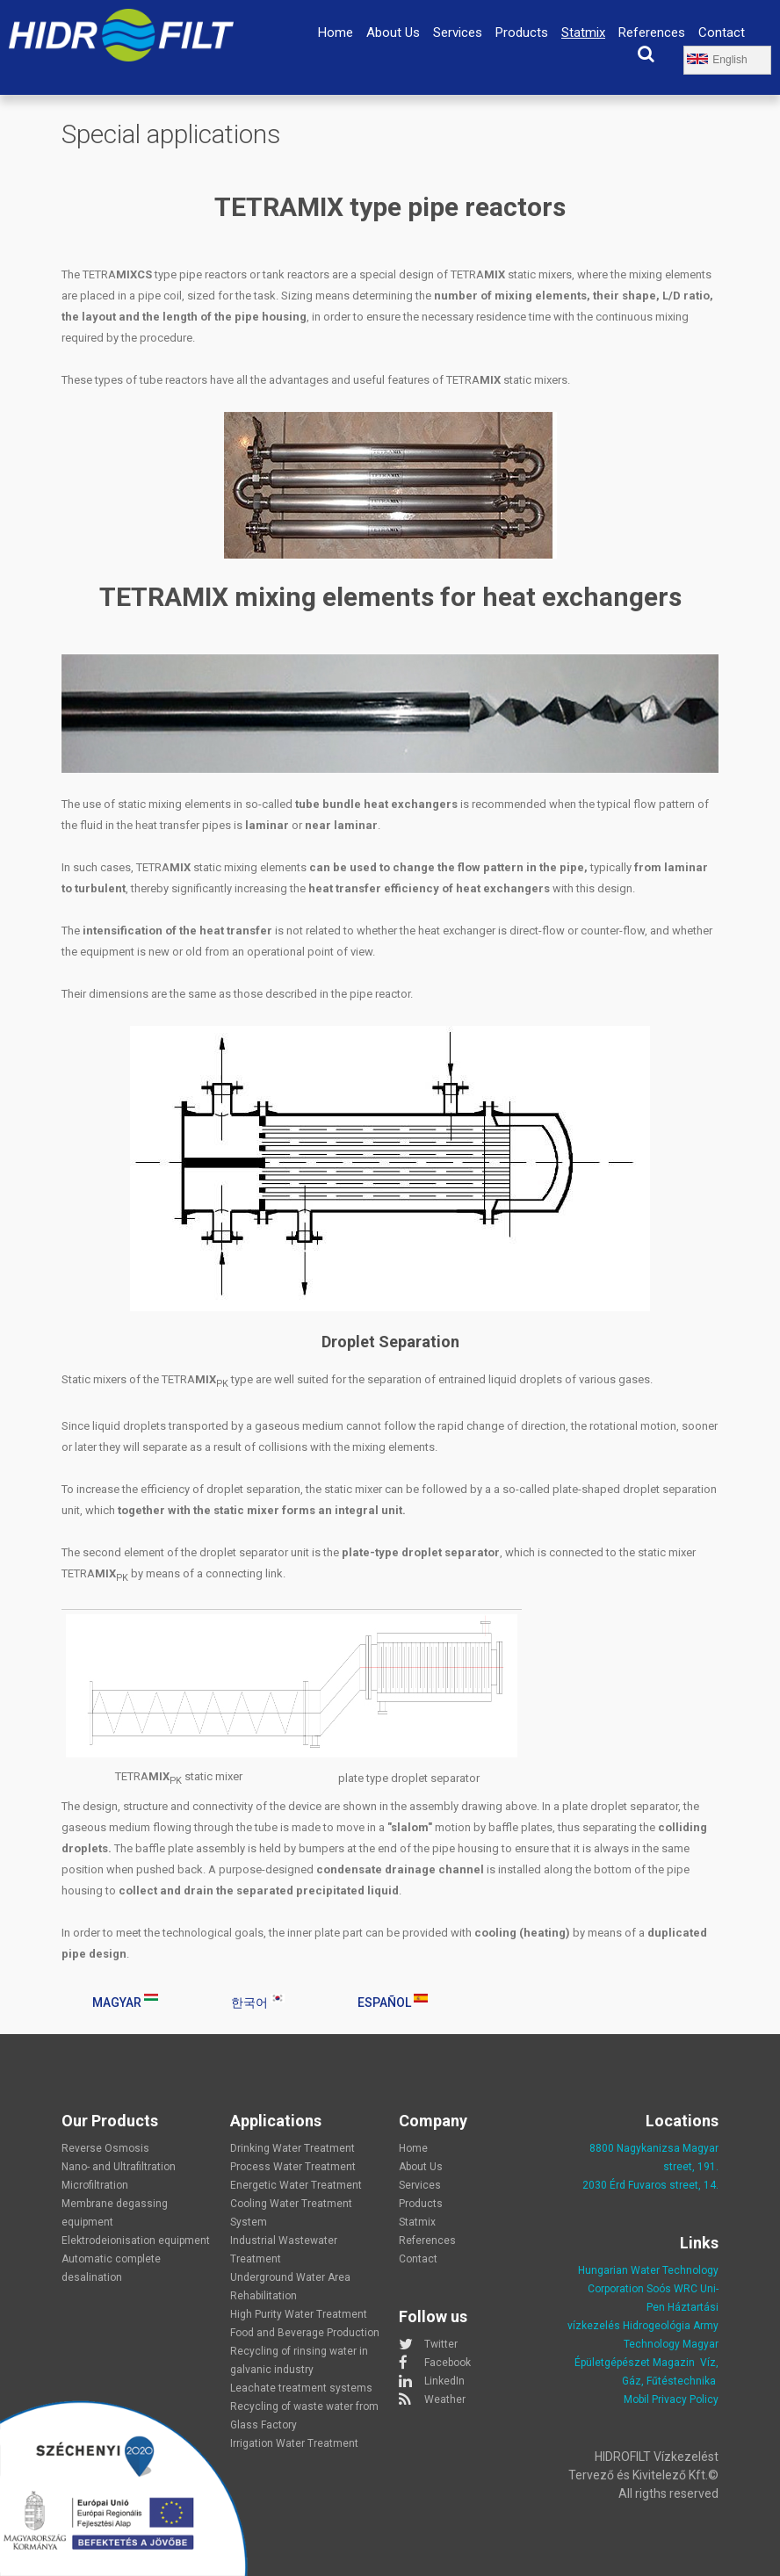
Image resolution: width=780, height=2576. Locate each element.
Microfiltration (94, 2185)
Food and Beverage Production (304, 2333)
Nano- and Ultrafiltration (118, 2167)
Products (521, 32)
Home (335, 32)
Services (457, 32)
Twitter (441, 2344)
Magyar (125, 2002)
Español (393, 2002)
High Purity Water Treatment (298, 2314)
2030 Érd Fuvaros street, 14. (650, 2185)
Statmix (583, 32)
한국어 (258, 2002)
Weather (445, 2399)
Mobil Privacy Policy (671, 2399)
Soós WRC (671, 2289)
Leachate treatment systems (301, 2388)
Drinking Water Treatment (292, 2148)
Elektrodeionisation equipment (135, 2240)
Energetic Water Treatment (296, 2185)
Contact (721, 32)
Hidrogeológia (656, 2326)
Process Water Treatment (293, 2167)
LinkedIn (444, 2381)
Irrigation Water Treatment (294, 2443)
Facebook (447, 2362)
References (651, 32)
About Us (393, 32)
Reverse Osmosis (105, 2148)
